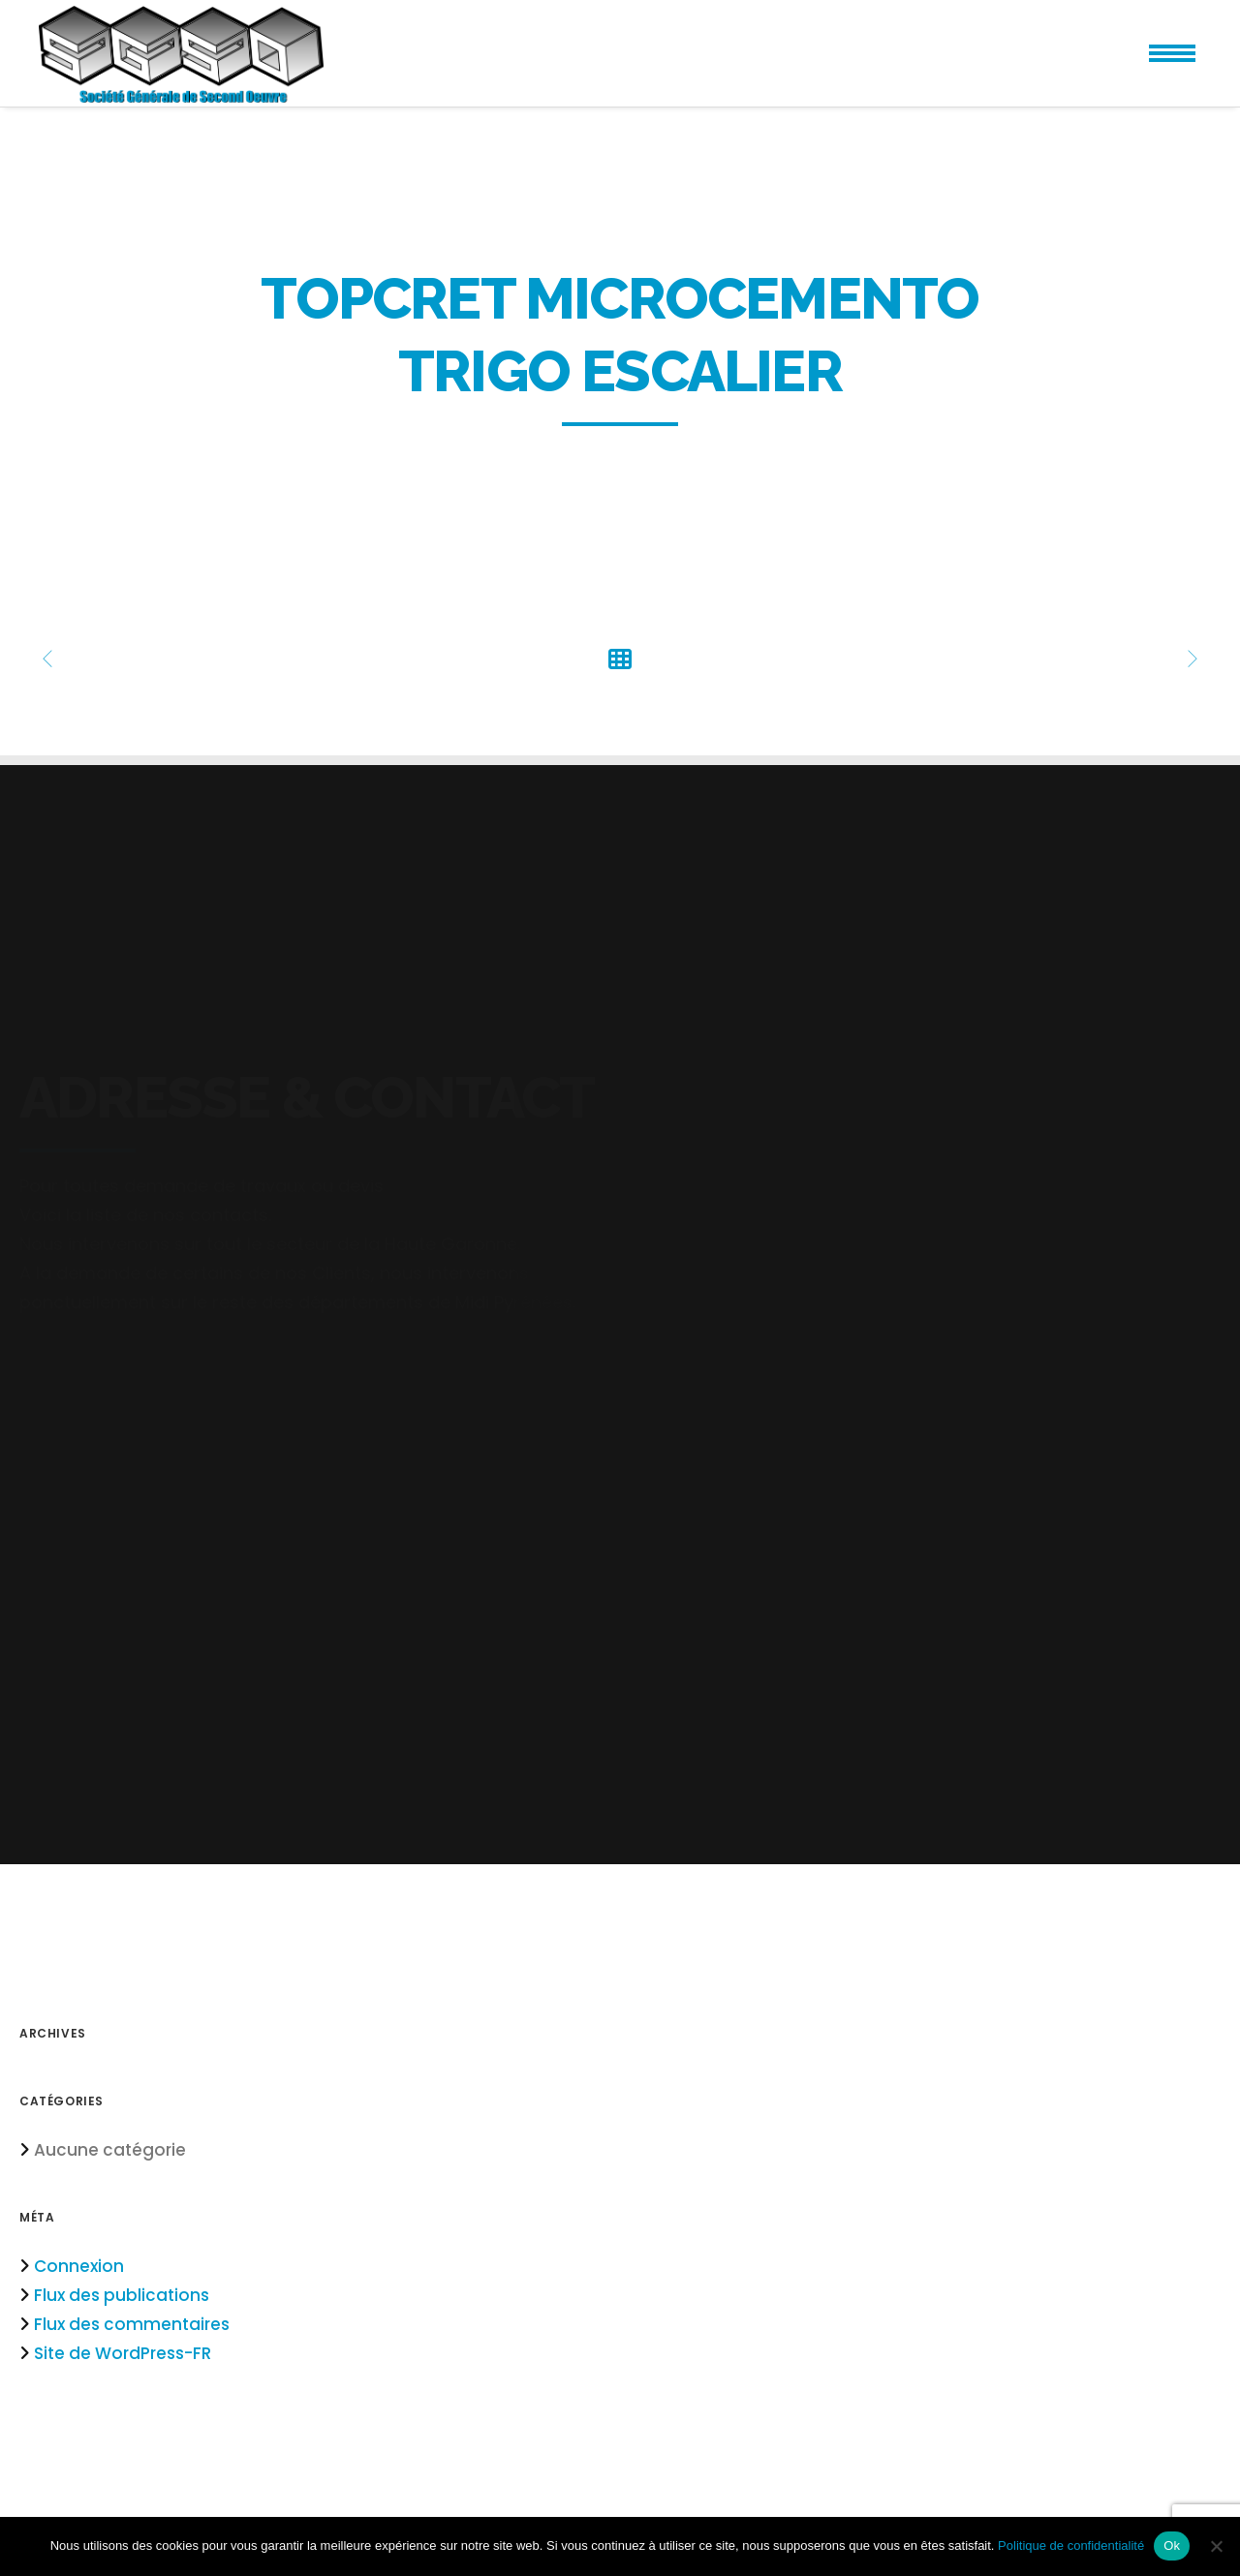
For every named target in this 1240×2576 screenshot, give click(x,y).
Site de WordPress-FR (122, 2353)
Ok (1171, 2545)
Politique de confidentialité (1071, 2545)
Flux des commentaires (132, 2324)
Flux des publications (121, 2295)
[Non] (1215, 2546)
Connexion (79, 2266)
